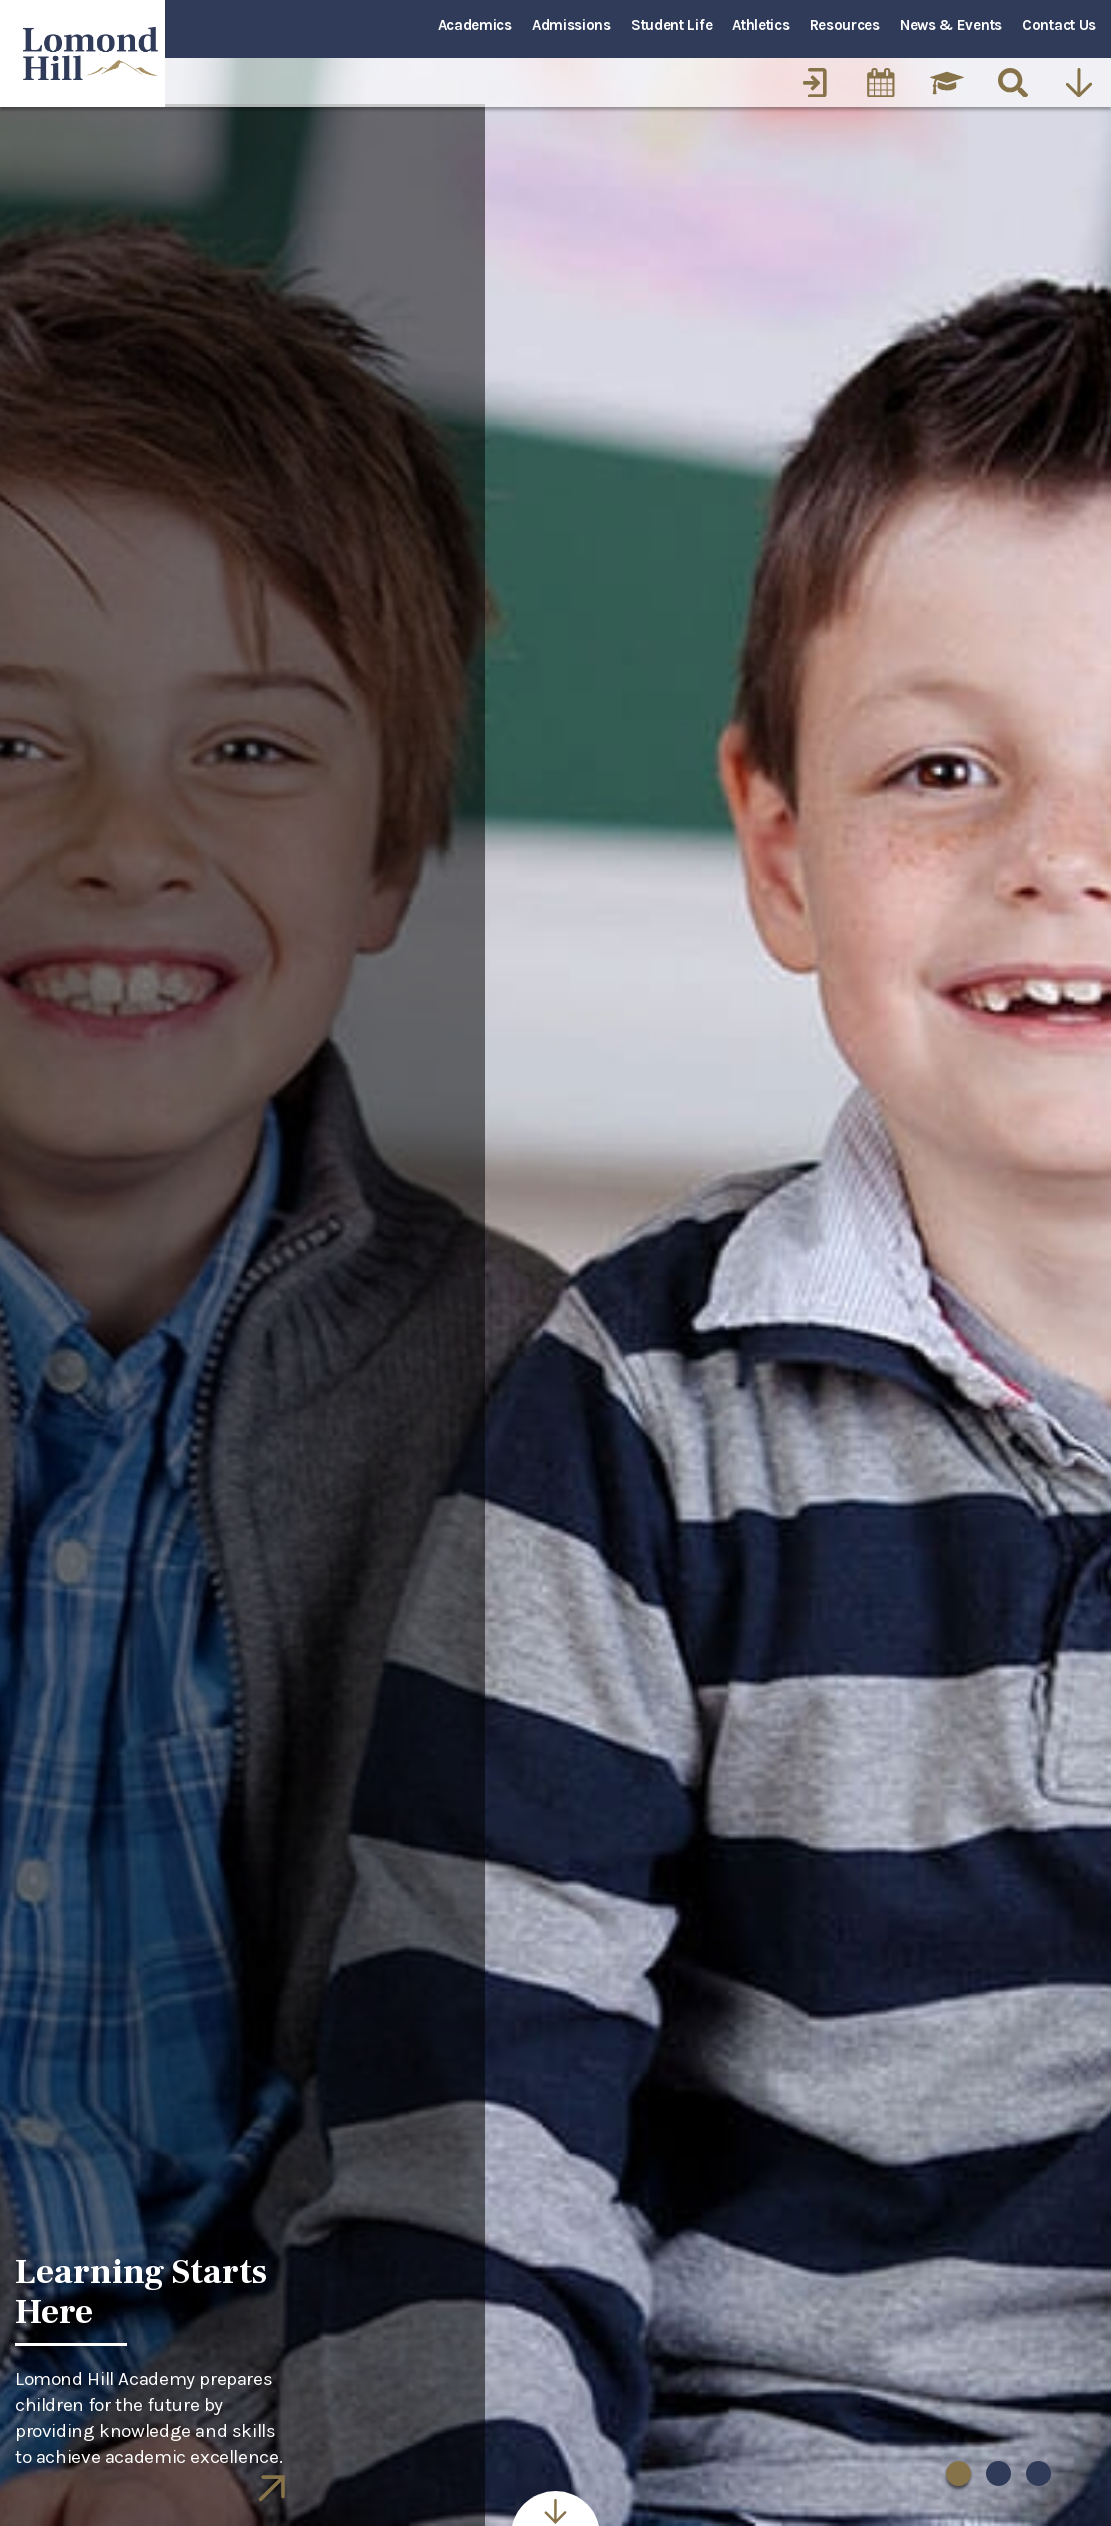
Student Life (671, 25)
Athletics (760, 25)
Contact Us (1059, 25)
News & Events (951, 25)
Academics (475, 25)
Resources (845, 25)
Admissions (571, 25)
